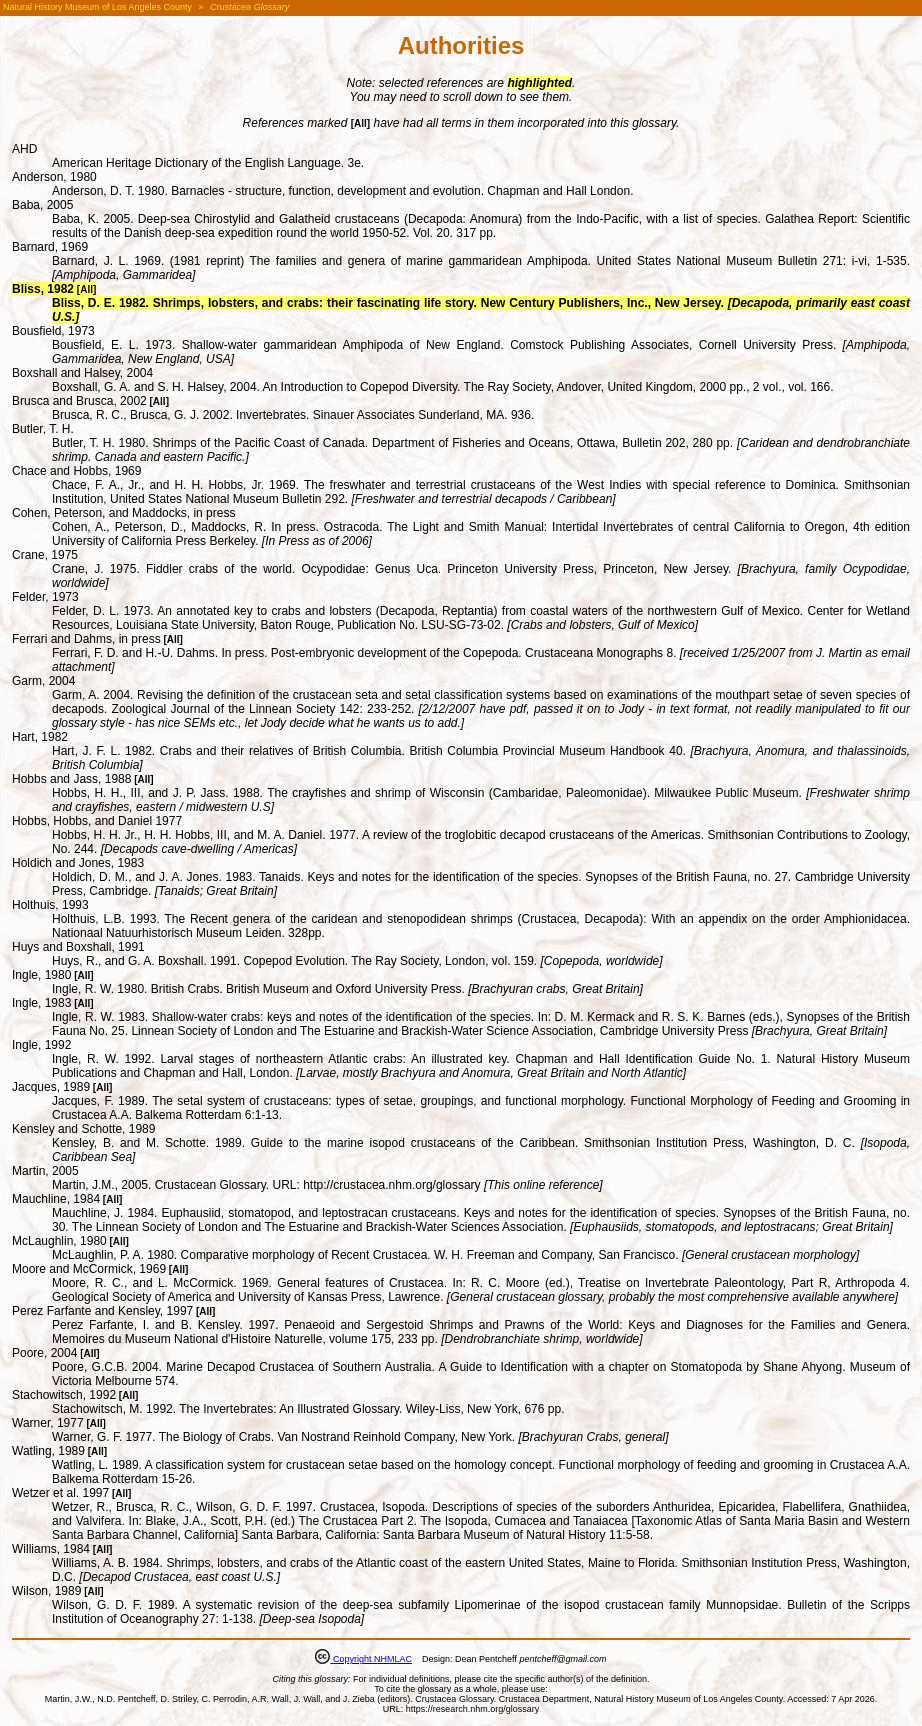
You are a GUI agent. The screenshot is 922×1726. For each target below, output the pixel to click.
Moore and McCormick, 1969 (89, 1269)
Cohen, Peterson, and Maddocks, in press (123, 513)
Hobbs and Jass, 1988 (71, 779)
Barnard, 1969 (50, 247)
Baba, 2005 (42, 205)
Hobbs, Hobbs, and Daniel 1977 (97, 821)
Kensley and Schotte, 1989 (83, 1129)
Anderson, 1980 (54, 177)
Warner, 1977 (48, 1423)
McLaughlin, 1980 (59, 1241)
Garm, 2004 (43, 681)
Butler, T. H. (43, 429)
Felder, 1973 (45, 597)
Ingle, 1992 (41, 1045)
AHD (24, 149)
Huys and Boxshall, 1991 (78, 947)
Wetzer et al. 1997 (60, 1493)
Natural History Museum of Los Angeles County (97, 7)
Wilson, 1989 (46, 1591)
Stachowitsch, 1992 (64, 1395)
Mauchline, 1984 (56, 1199)
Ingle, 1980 (41, 975)
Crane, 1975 (45, 555)
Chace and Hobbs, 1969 (76, 471)
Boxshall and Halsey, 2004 (82, 373)
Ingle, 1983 (41, 1003)
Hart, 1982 (40, 737)
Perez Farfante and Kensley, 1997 (102, 1311)
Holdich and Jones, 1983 (78, 863)
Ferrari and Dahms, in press (86, 639)
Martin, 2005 (45, 1171)
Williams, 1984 (51, 1549)
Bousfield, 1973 (53, 331)
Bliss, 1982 (43, 289)
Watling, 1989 (48, 1451)
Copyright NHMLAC (371, 1659)
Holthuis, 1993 (50, 905)
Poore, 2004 (44, 1353)
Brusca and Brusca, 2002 (79, 401)
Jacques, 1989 (51, 1087)
